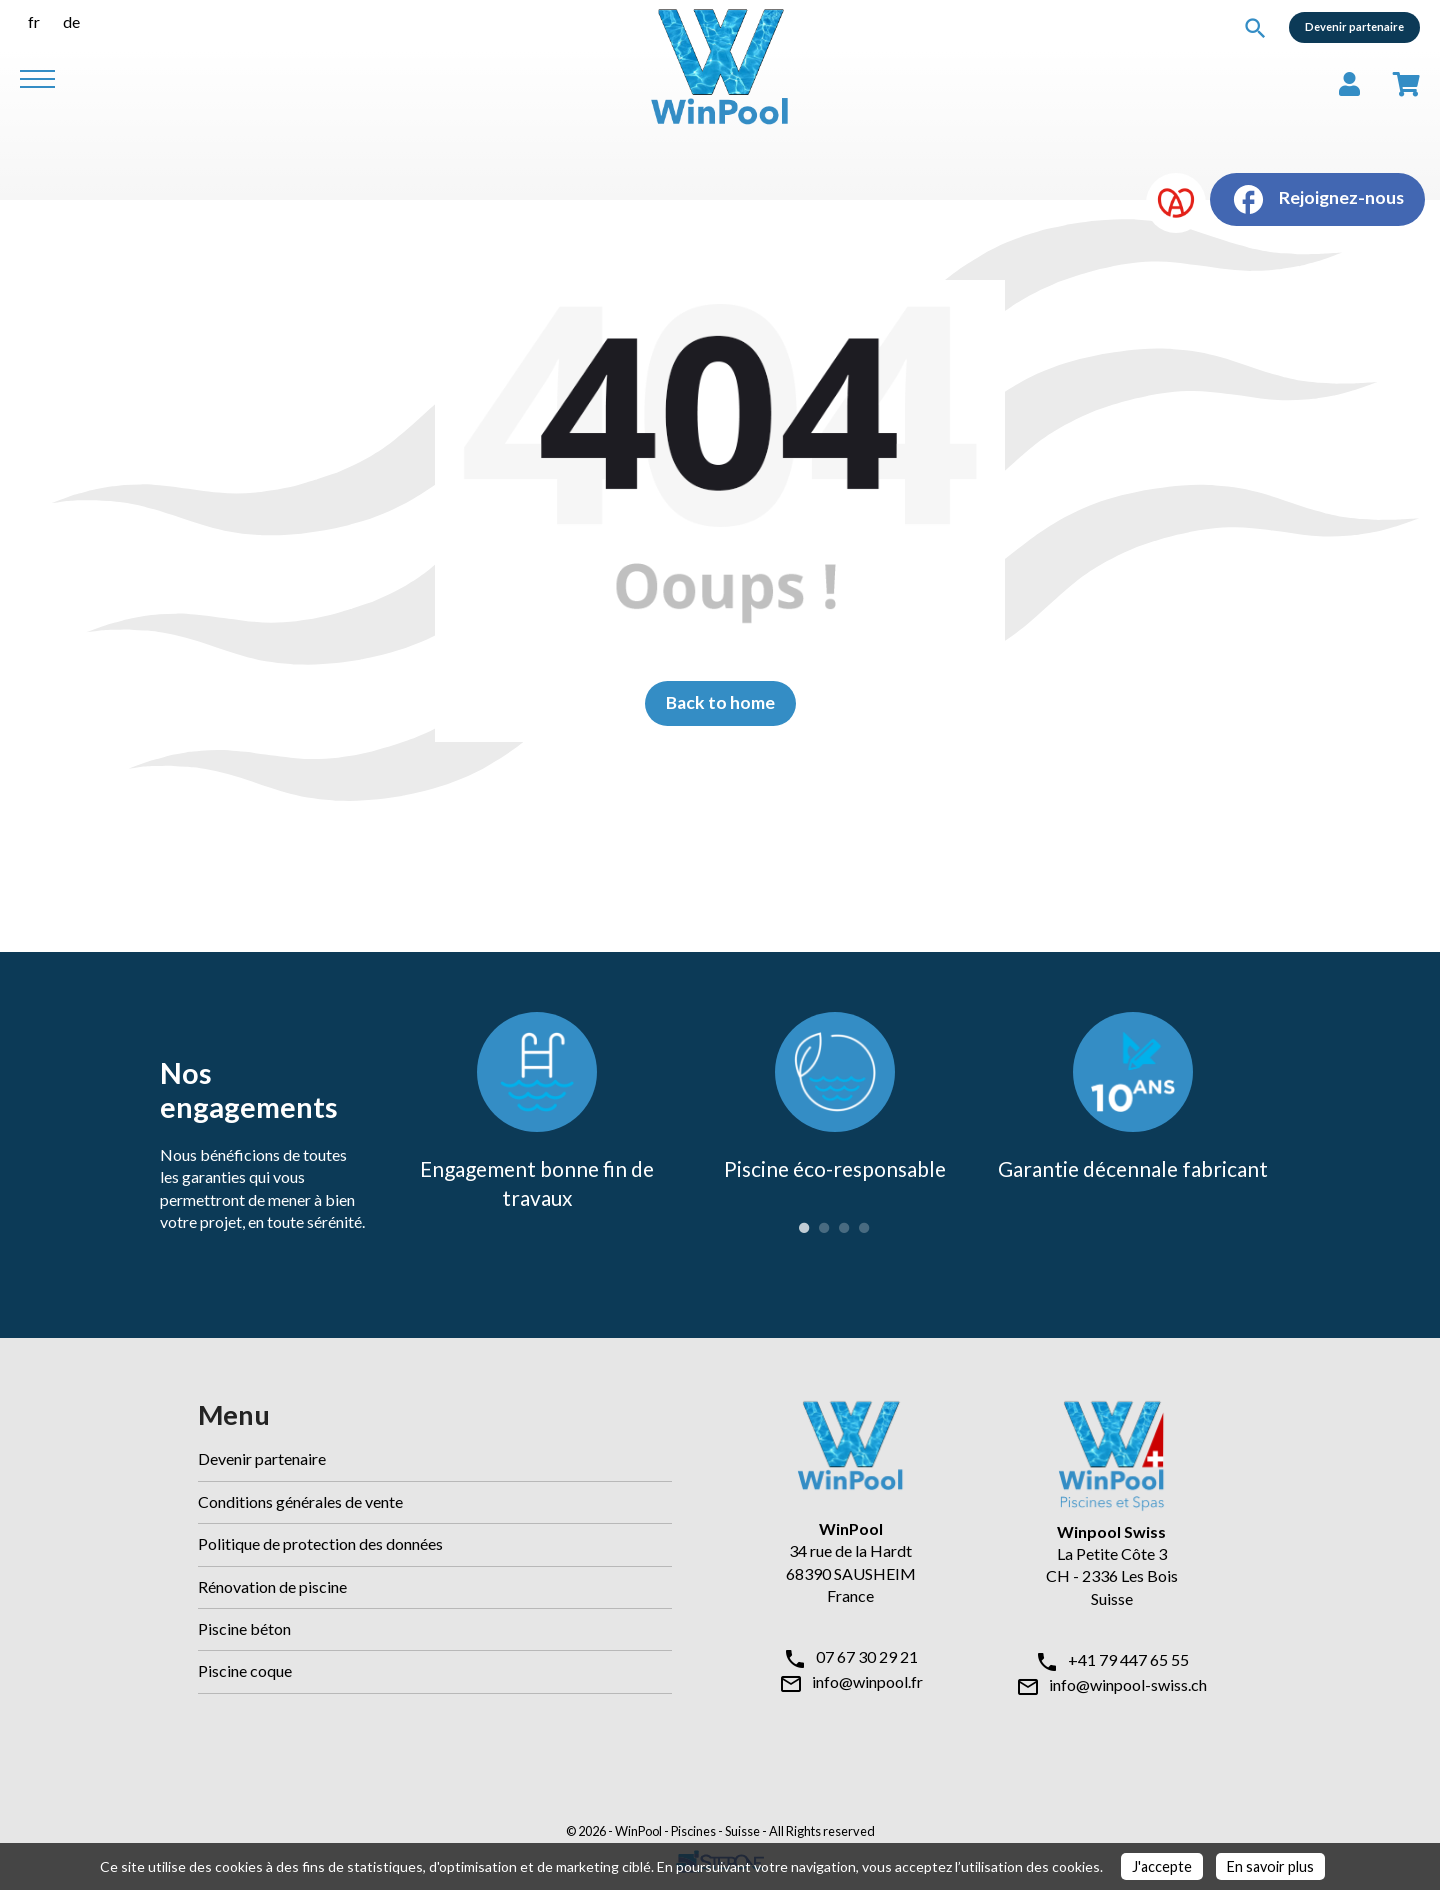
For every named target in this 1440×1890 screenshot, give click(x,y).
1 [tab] (804, 1228)
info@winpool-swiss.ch (1128, 1684)
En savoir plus (1270, 1866)
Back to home (720, 702)
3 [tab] (844, 1228)
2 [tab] (824, 1228)
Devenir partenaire (1354, 26)
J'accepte (1162, 1866)
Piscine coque (245, 1670)
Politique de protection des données (320, 1543)
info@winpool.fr (867, 1681)
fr (34, 21)
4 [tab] (864, 1228)
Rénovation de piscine (272, 1586)
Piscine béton (244, 1628)
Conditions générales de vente (300, 1501)
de (71, 21)
